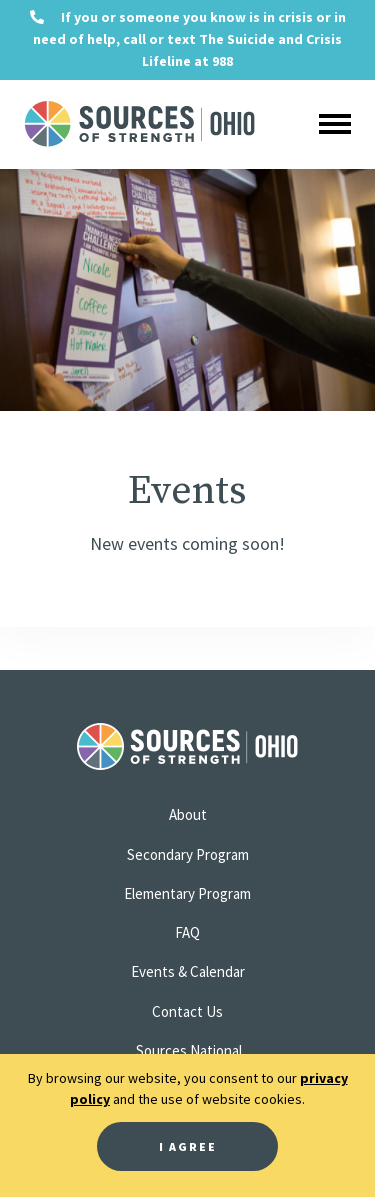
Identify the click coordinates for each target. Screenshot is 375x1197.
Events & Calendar (188, 971)
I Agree (188, 1146)
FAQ (187, 932)
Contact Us (187, 1011)
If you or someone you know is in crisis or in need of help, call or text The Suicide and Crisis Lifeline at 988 (188, 39)
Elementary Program (187, 893)
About (188, 814)
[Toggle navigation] (334, 124)
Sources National (189, 1050)
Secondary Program (188, 854)
